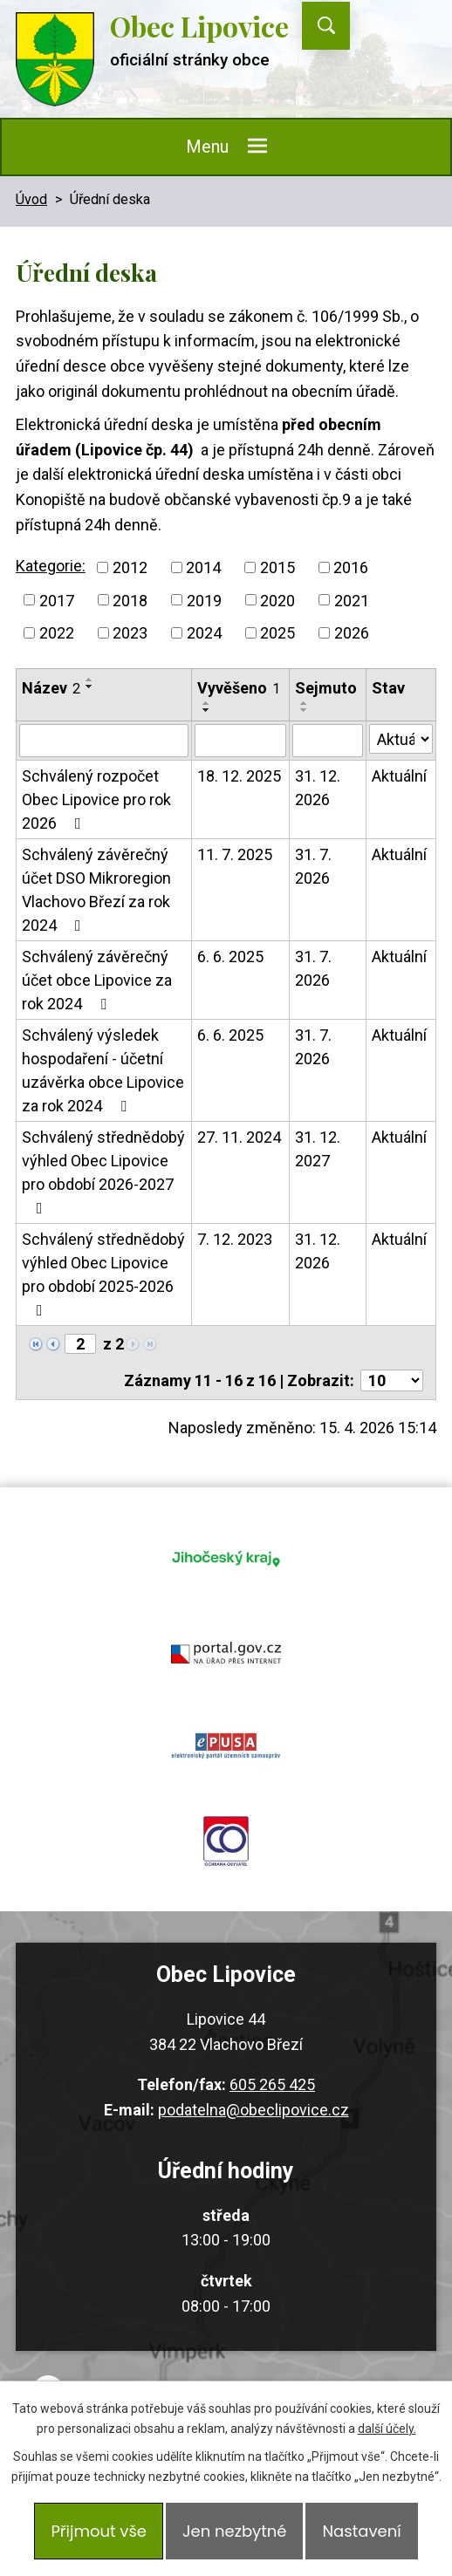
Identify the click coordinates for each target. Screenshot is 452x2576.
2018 (130, 600)
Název (51, 688)
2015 (277, 567)
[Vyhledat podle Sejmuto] (327, 740)
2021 (351, 600)
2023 (130, 633)
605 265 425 (272, 2084)
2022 (56, 633)
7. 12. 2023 (234, 1239)
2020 (277, 600)
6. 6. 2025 (230, 956)
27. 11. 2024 (239, 1137)
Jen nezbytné (234, 2531)
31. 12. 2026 (317, 788)
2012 (130, 567)
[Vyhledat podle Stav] (401, 739)
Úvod (31, 199)
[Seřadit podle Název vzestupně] (89, 679)
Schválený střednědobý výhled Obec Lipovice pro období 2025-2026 (103, 1274)
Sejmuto (326, 688)
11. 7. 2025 (234, 854)
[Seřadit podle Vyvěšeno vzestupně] (206, 703)
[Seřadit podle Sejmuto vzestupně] (304, 703)
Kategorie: (51, 566)
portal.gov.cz (226, 1652)
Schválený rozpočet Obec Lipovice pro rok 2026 (96, 799)
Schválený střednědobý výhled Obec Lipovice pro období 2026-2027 (103, 1172)
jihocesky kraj (226, 1558)
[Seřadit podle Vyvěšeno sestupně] (206, 710)
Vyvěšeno (238, 688)
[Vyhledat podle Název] (103, 740)
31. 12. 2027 (317, 1149)
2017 (56, 600)
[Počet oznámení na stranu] (391, 1380)
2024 (204, 633)
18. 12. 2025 (239, 776)
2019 (204, 600)
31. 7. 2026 (313, 866)
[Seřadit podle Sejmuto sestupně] (304, 710)
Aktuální (399, 776)
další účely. (387, 2429)
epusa (226, 1746)
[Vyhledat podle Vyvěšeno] (240, 740)
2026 (351, 633)
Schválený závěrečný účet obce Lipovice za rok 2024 (97, 980)
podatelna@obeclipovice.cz (253, 2110)
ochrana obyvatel (226, 1840)
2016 (350, 567)
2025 (277, 633)
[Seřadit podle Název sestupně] (89, 686)
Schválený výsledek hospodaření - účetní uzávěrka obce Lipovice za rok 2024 (103, 1070)
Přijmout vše (99, 2531)
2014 (203, 567)
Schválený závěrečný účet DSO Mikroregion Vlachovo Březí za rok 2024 (96, 889)
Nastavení (361, 2531)
